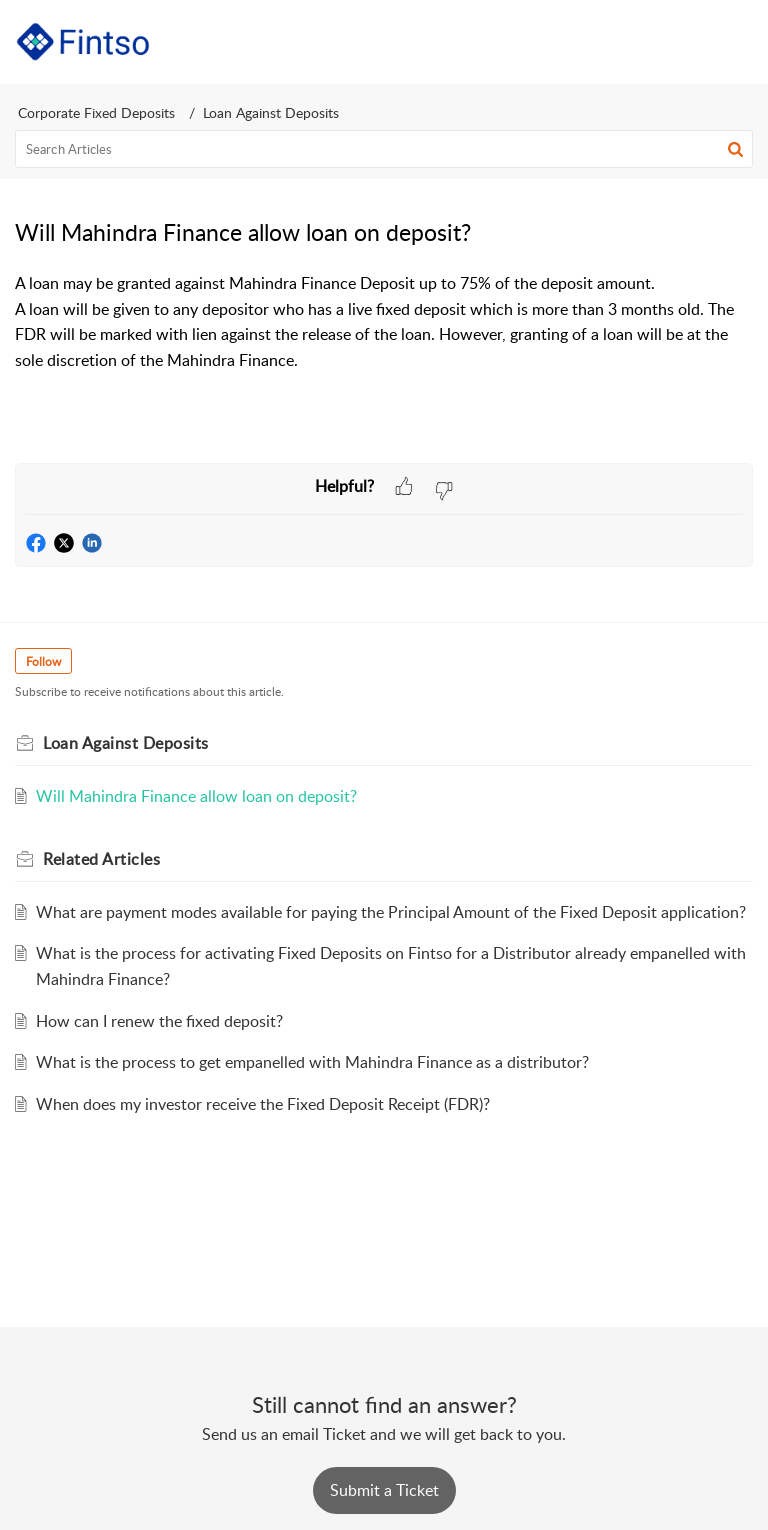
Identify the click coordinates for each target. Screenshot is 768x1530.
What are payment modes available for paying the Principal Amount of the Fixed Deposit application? (391, 912)
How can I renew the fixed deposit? (159, 1021)
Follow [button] (43, 661)
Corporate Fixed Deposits (96, 112)
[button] (685, 42)
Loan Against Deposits (271, 112)
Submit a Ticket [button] (384, 1490)
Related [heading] (101, 859)
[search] (384, 149)
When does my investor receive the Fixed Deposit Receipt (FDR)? (263, 1104)
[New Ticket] (384, 1490)
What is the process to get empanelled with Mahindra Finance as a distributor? (312, 1062)
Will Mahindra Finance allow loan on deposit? (196, 796)
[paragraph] (384, 322)
